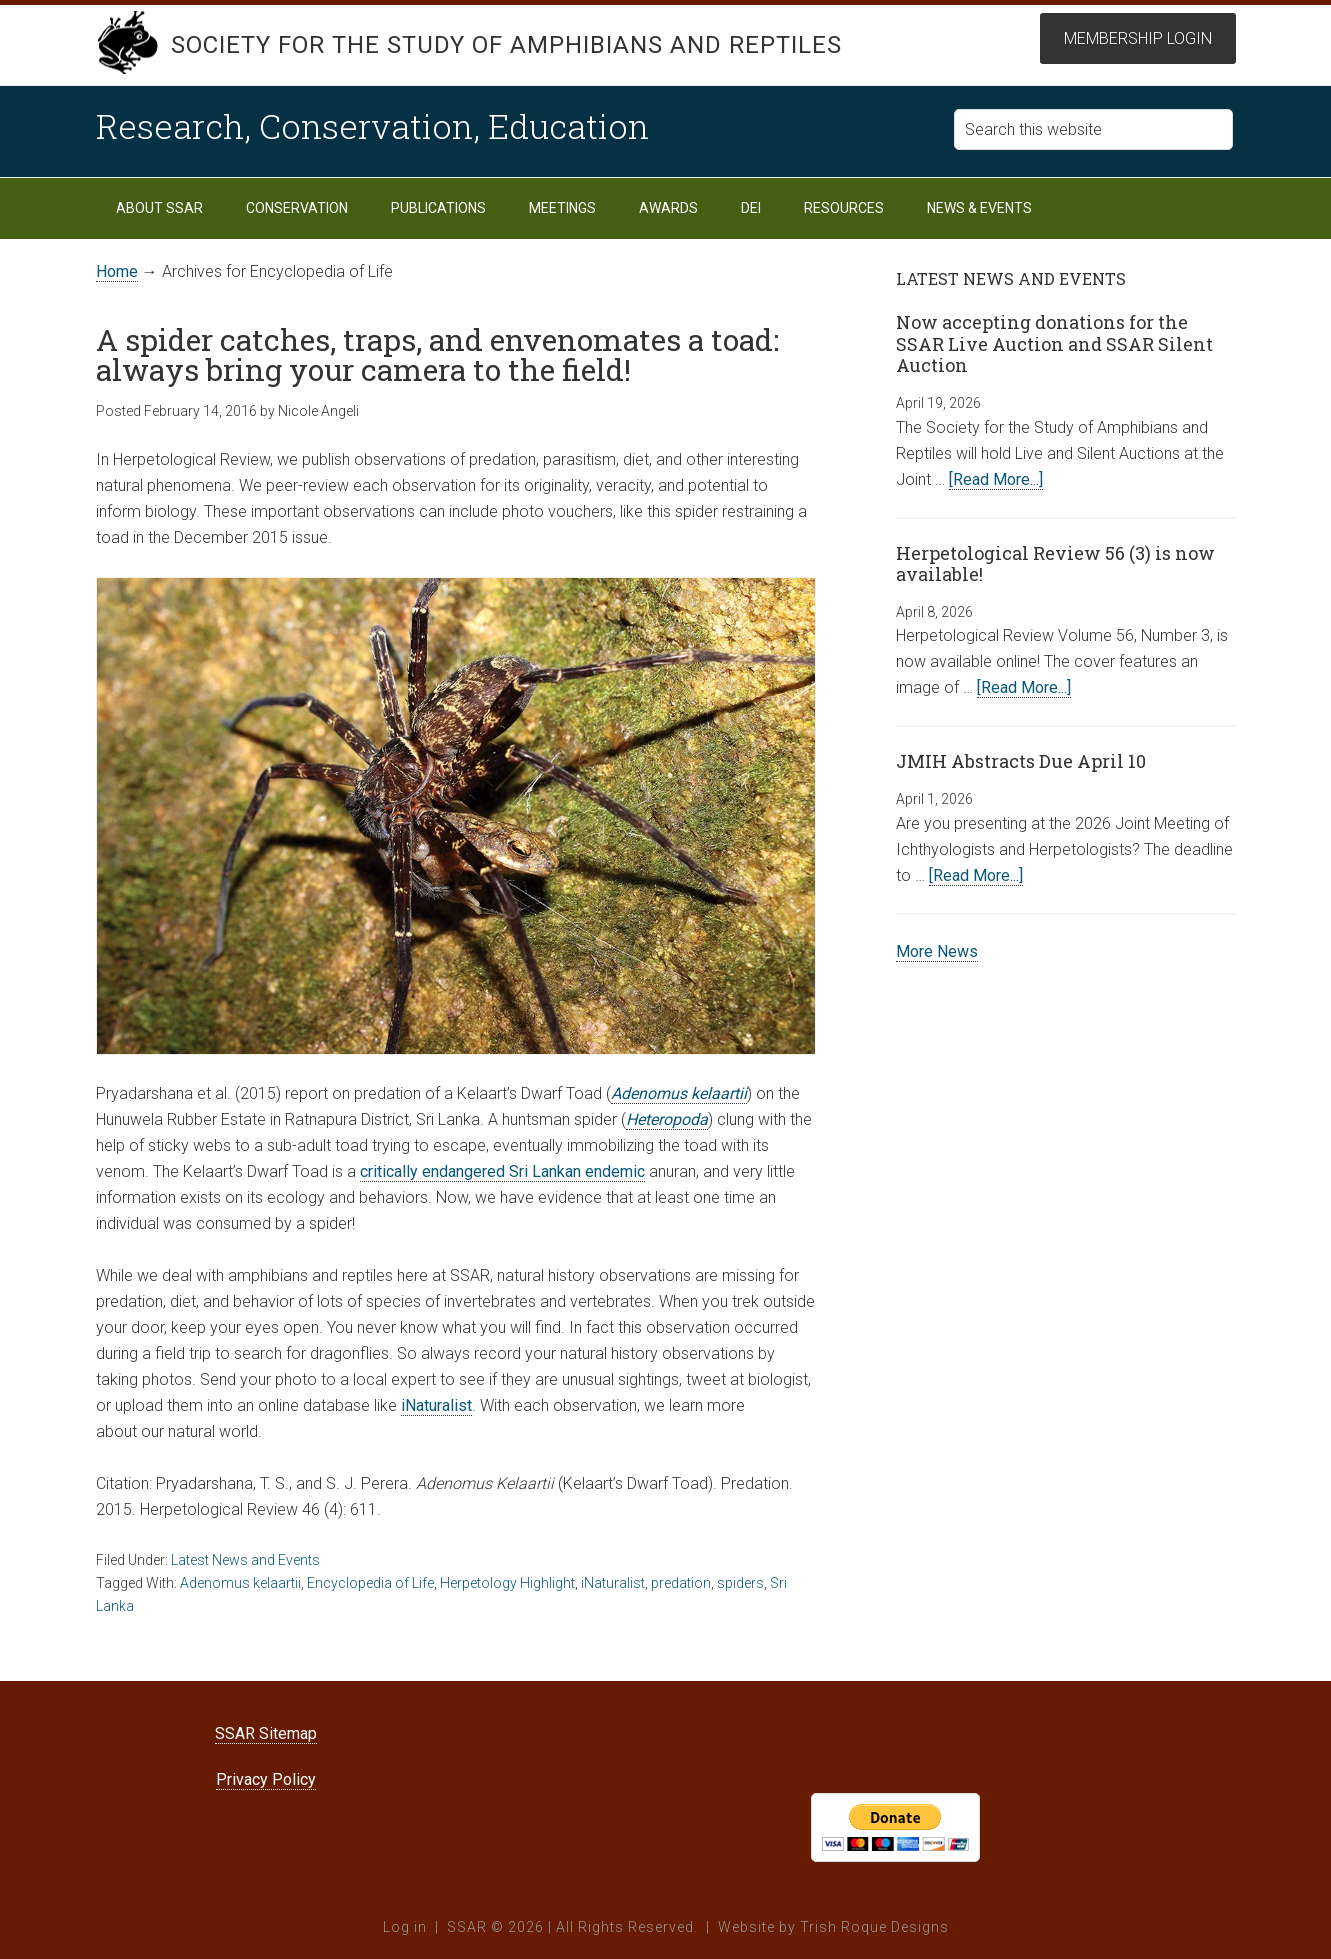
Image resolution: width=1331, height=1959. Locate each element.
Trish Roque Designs (874, 1927)
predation (681, 1583)
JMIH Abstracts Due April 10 (1021, 761)
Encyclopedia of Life (370, 1583)
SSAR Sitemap (266, 1733)
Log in (405, 1927)
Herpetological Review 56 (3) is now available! (1055, 564)
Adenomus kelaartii (679, 1093)
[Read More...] (996, 479)
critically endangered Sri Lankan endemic (502, 1171)
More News (937, 951)
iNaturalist (436, 1405)
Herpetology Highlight (507, 1583)
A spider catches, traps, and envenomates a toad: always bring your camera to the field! (437, 354)
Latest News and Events (245, 1560)
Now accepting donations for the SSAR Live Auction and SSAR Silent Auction (1054, 343)
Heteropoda (667, 1119)
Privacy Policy (266, 1779)
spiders (740, 1583)
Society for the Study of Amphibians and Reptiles (506, 45)
